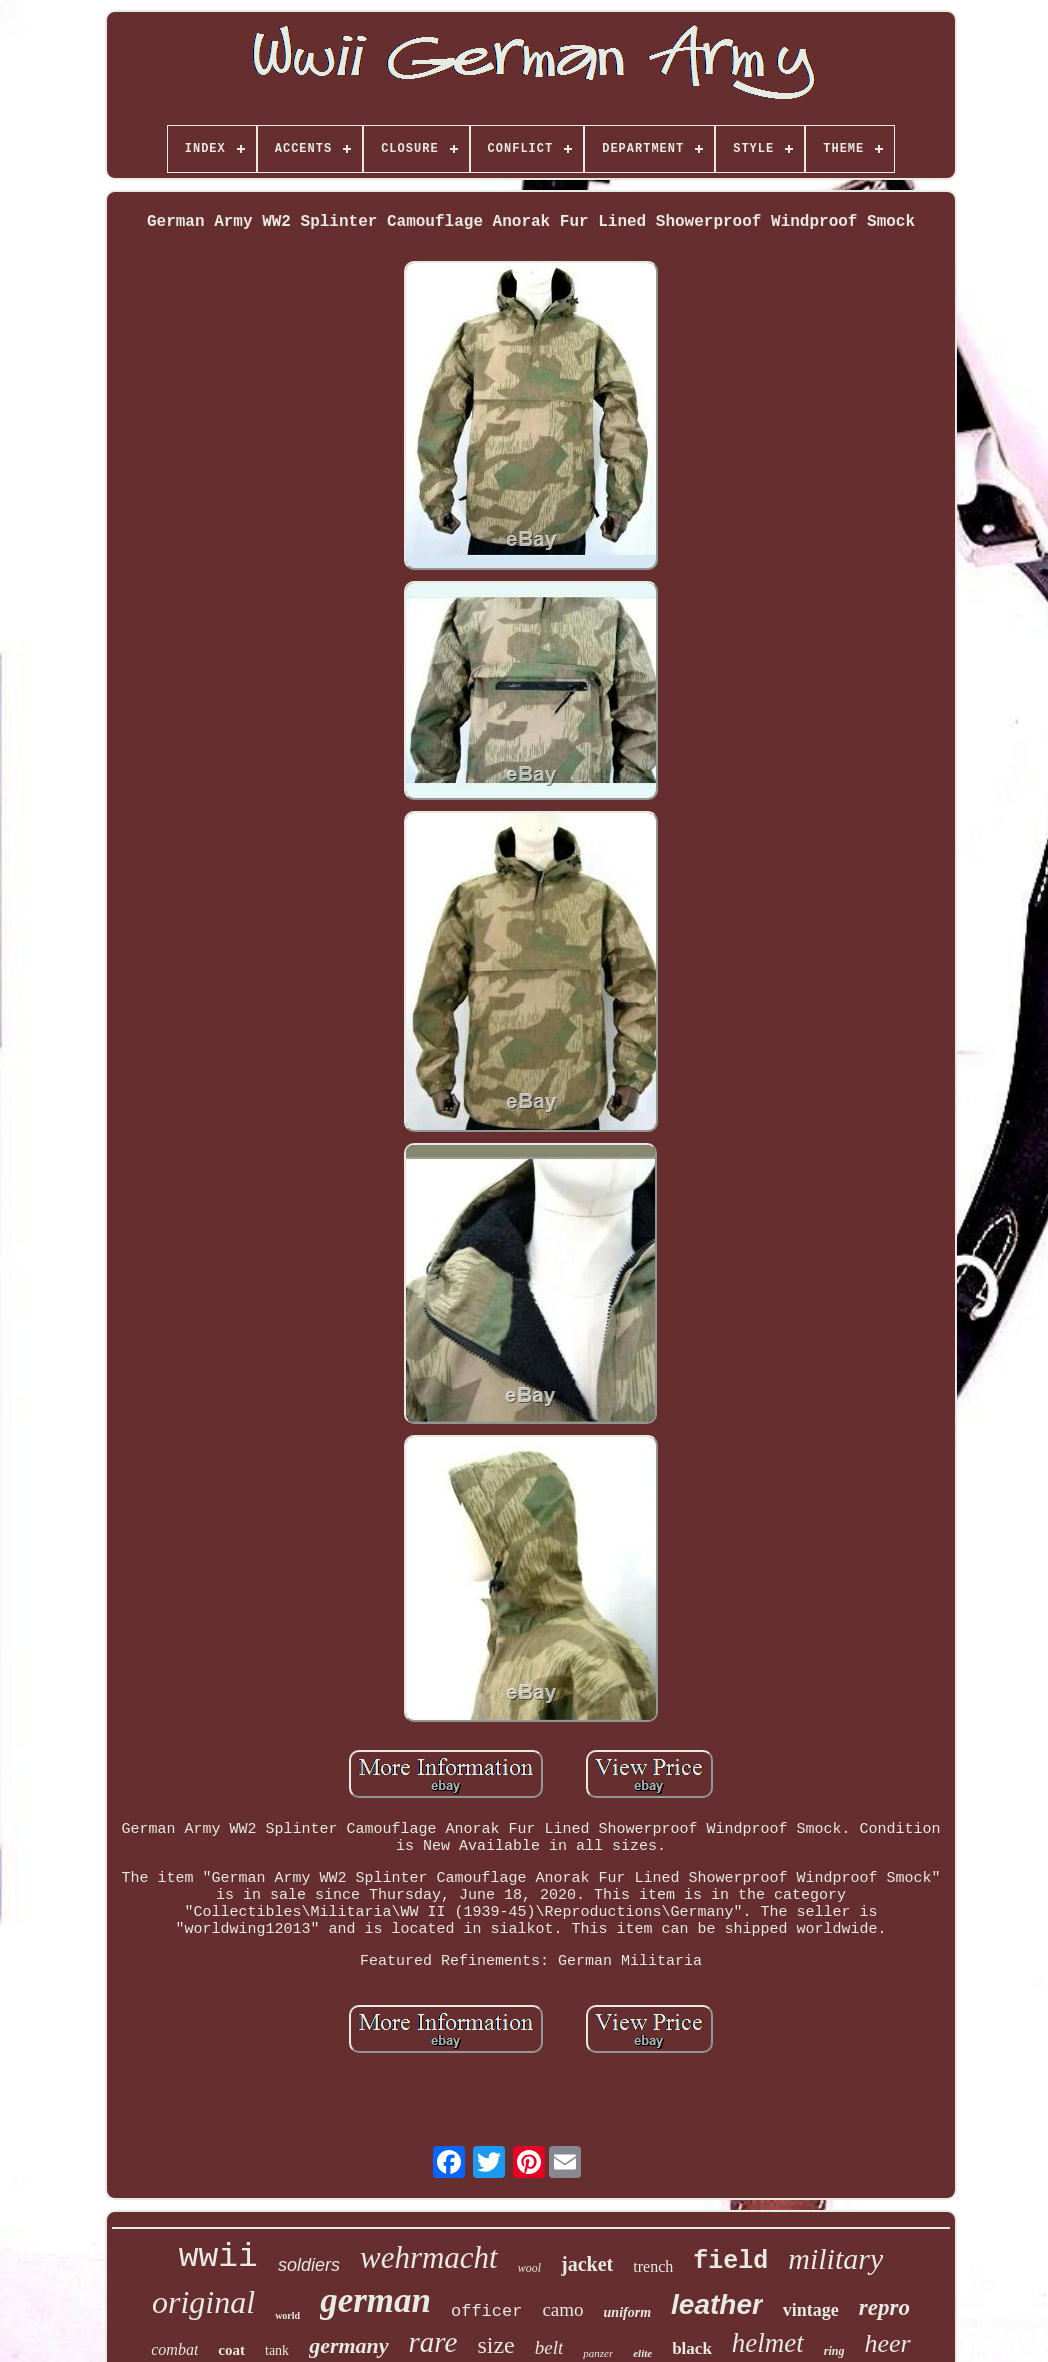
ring (834, 2351)
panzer (598, 2353)
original (203, 2302)
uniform (627, 2312)
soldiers (309, 2265)
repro (884, 2307)
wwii (218, 2257)
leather (717, 2304)
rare (433, 2342)
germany (348, 2345)
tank (277, 2350)
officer (486, 2311)
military (835, 2258)
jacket (587, 2264)
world (287, 2315)
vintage (811, 2310)
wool (529, 2268)
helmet (768, 2343)
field (730, 2261)
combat (174, 2349)
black (692, 2348)
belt (549, 2347)
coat (231, 2350)
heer (888, 2343)
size (495, 2345)
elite (642, 2353)
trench (653, 2266)
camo (562, 2309)
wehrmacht (429, 2257)
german (375, 2300)
